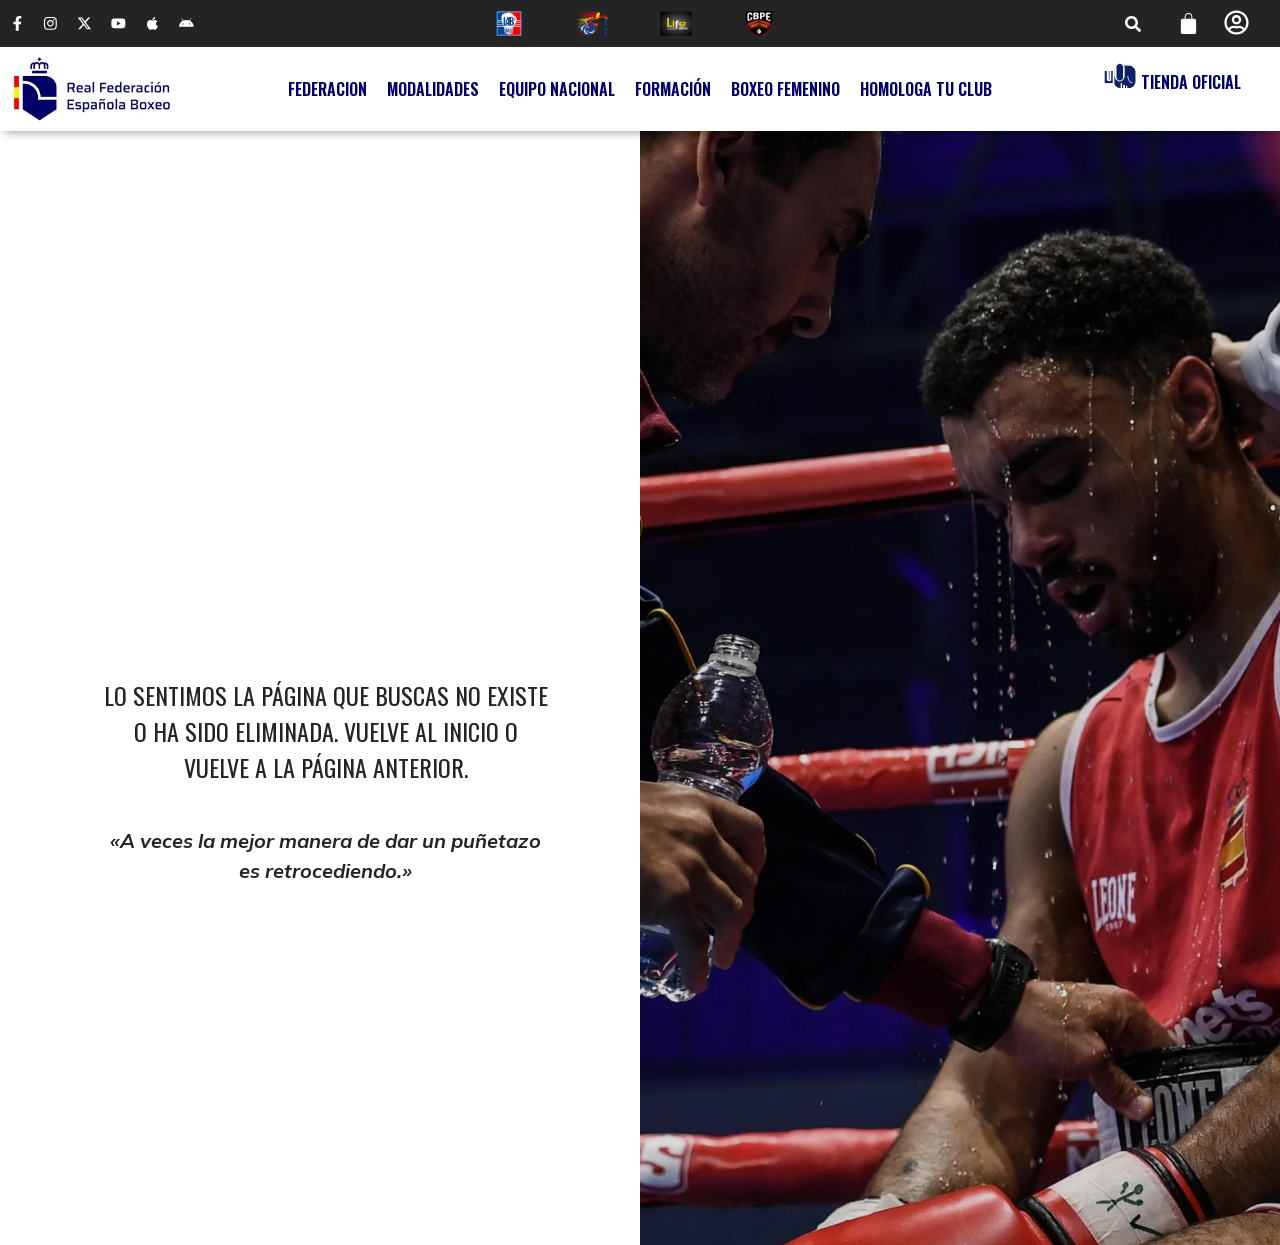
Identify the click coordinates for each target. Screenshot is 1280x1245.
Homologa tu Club (926, 90)
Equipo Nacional (557, 90)
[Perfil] (1236, 23)
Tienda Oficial (1191, 83)
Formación (673, 90)
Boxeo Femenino (785, 90)
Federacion (327, 90)
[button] (1133, 24)
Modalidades (433, 90)
